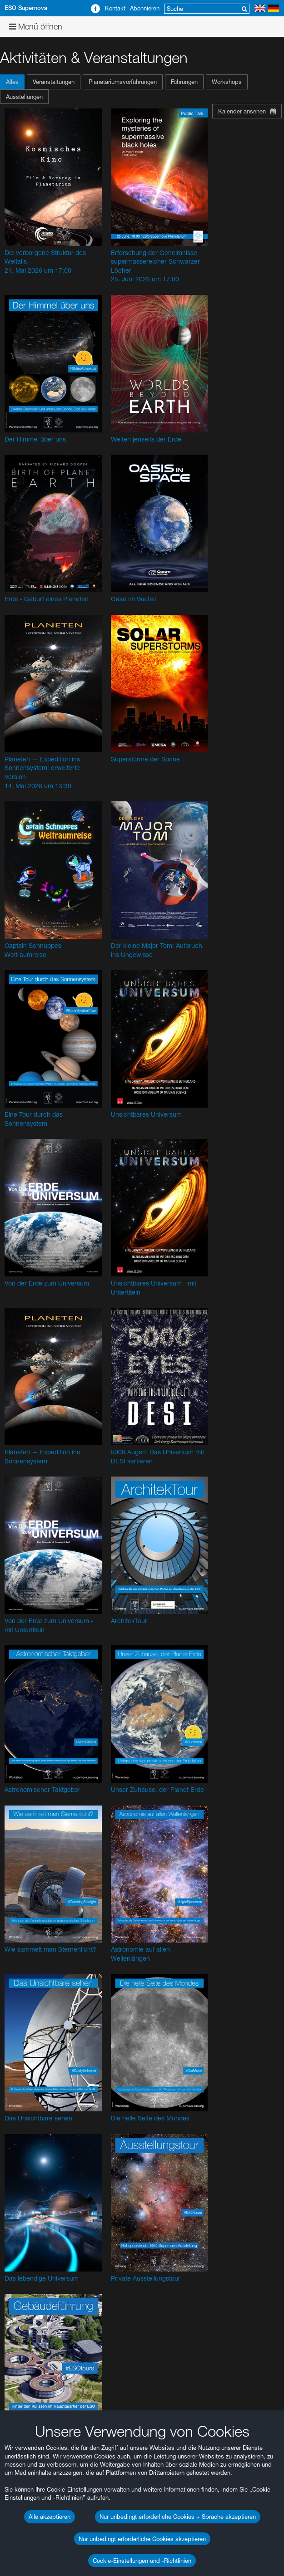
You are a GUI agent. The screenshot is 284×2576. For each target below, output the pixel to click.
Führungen (184, 81)
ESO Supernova (26, 8)
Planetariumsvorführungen (123, 81)
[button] (13, 81)
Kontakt (115, 8)
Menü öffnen (35, 26)
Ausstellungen (24, 96)
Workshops (227, 81)
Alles (12, 81)
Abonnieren (144, 8)
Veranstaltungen (54, 81)
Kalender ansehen (247, 111)
